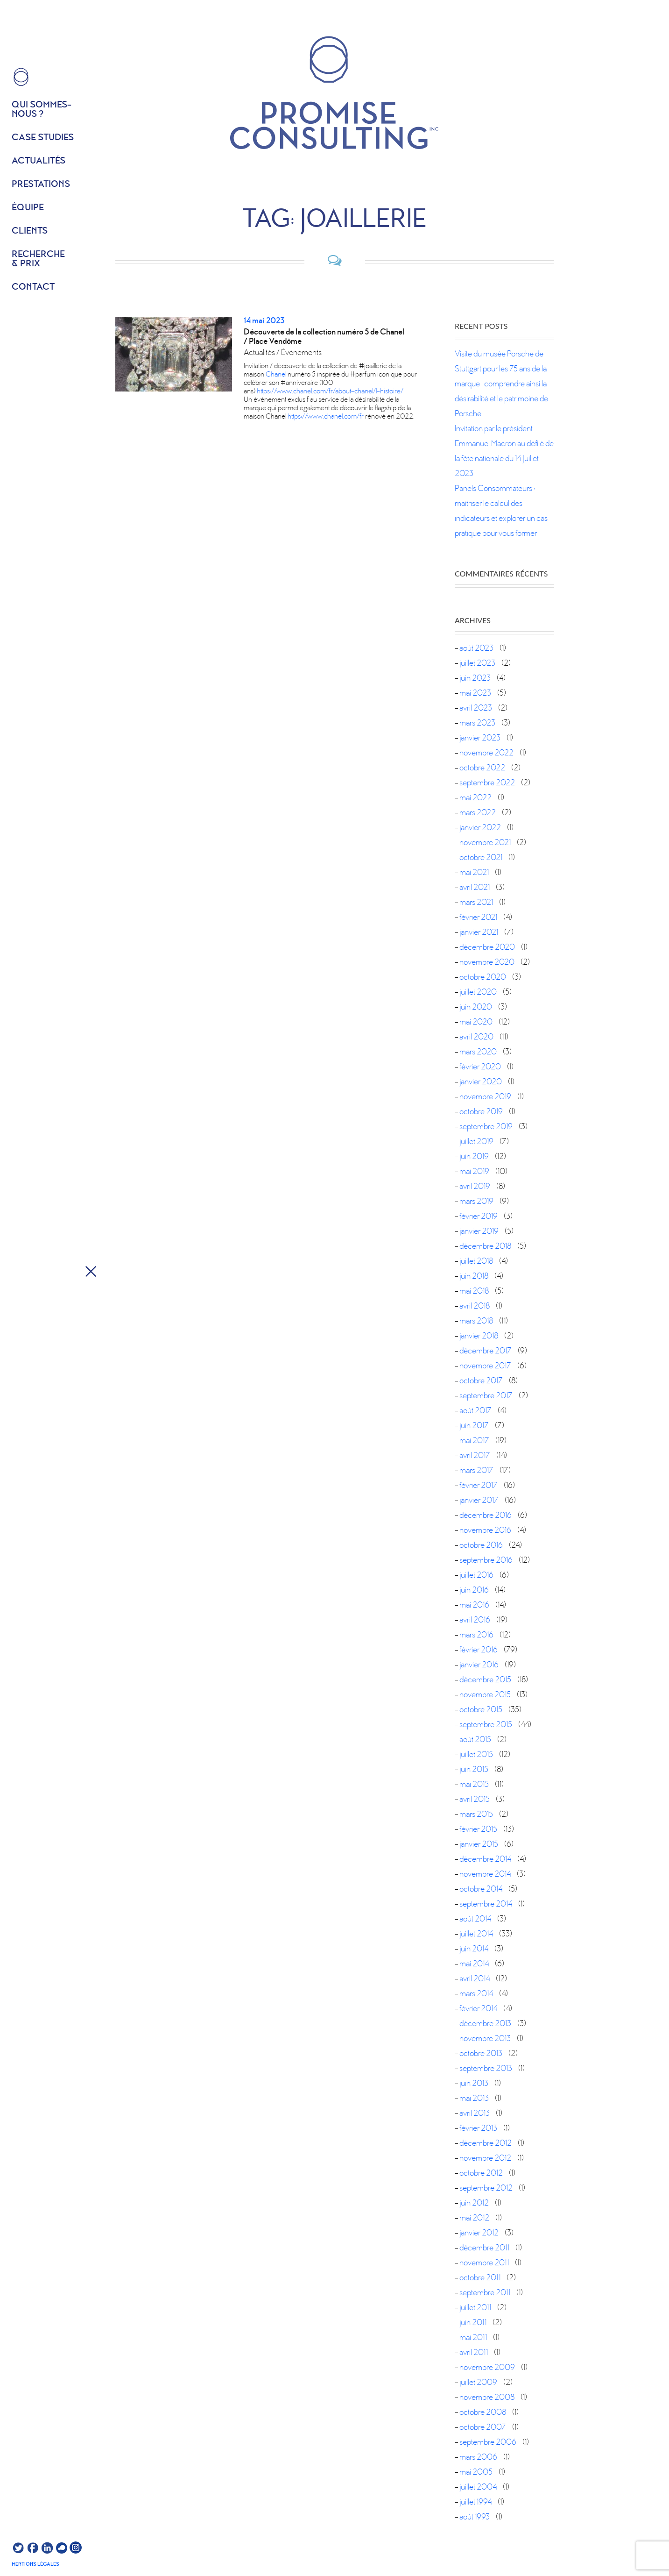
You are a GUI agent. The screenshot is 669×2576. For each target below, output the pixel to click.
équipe (28, 208)
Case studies (43, 138)
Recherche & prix (38, 259)
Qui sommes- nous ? (41, 110)
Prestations (41, 184)
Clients (30, 231)
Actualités (38, 161)
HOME (21, 77)
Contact (33, 287)
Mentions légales (35, 2564)
